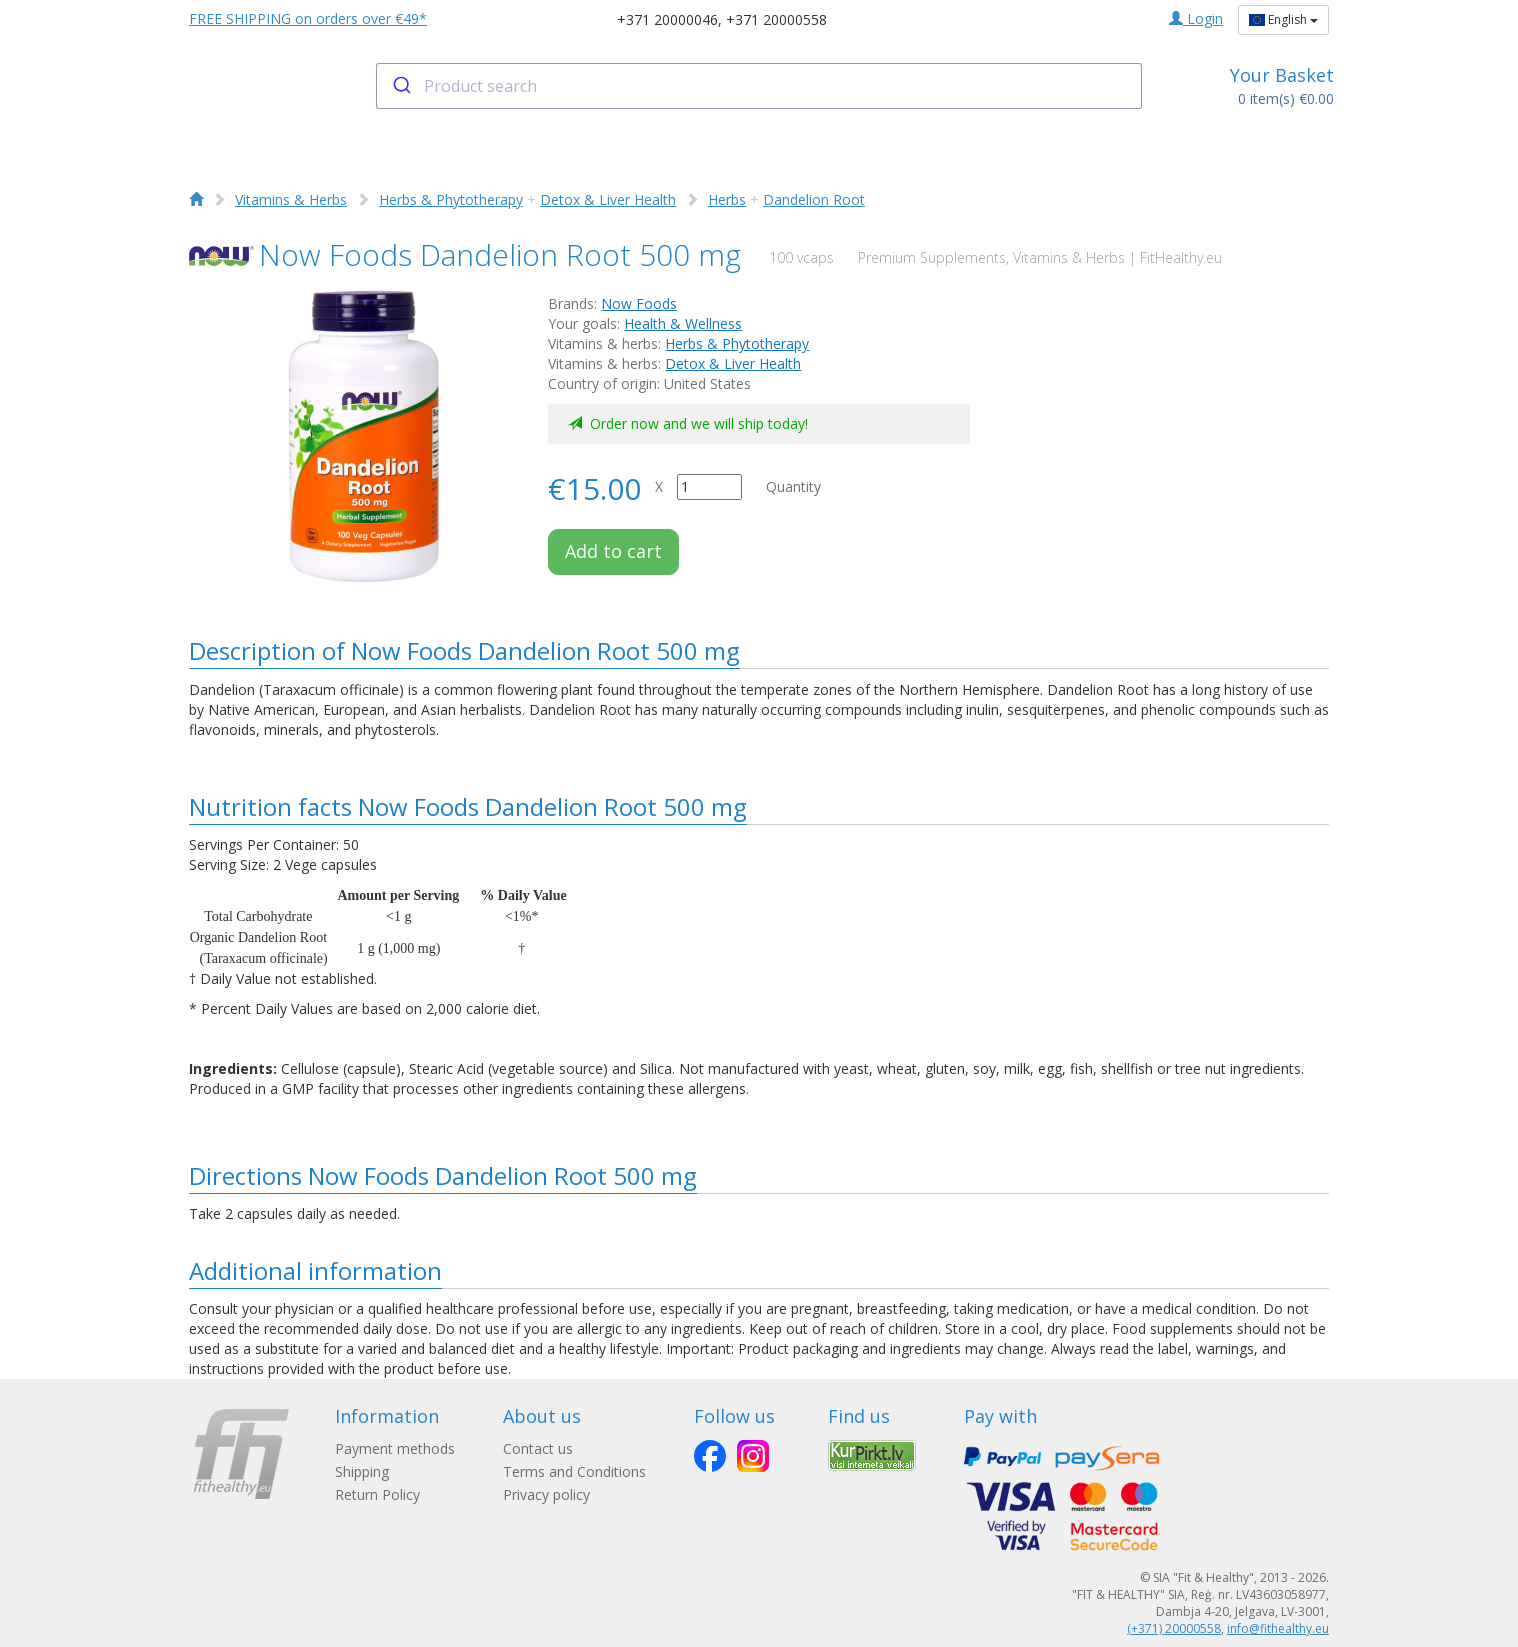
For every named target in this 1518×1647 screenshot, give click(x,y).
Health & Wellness (683, 323)
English (1283, 19)
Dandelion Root (814, 199)
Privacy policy (546, 1494)
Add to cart (613, 551)
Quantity (793, 486)
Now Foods (639, 303)
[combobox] (759, 86)
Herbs (727, 199)
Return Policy (377, 1494)
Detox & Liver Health (608, 199)
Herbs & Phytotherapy (451, 199)
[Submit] (400, 86)
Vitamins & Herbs (291, 199)
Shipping (362, 1471)
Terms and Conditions (574, 1471)
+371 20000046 (667, 19)
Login (1196, 18)
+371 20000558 (776, 19)
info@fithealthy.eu (1278, 1628)
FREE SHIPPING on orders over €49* (308, 18)
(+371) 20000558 (1174, 1628)
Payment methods (395, 1448)
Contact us (538, 1448)
